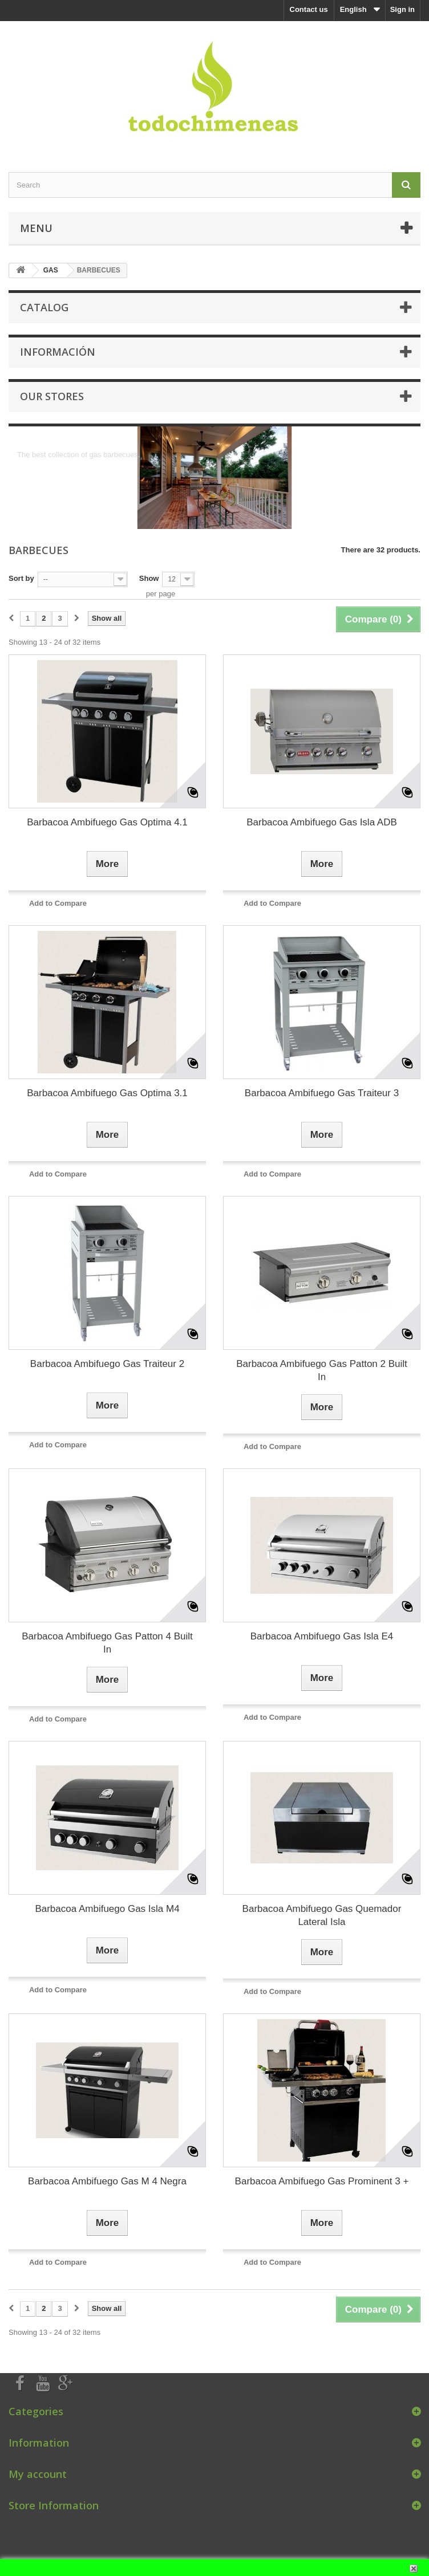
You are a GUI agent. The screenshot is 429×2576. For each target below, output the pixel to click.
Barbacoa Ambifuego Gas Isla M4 (107, 1908)
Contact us (309, 9)
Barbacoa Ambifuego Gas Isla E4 (321, 1636)
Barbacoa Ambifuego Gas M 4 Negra (107, 2181)
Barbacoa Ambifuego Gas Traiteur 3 (322, 1093)
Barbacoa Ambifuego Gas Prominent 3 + (322, 2181)
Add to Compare (58, 903)
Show (149, 578)
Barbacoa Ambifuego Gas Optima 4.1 (107, 822)
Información (57, 352)
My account (38, 2474)
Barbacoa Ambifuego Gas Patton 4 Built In (107, 1643)
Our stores (52, 396)
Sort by (21, 578)
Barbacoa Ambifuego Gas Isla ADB (321, 822)
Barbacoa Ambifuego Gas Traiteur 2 (107, 1363)
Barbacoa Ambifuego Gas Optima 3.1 (107, 1093)
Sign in (402, 9)
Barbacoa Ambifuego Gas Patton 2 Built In (321, 1370)
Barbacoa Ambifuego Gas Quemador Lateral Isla (322, 1915)
